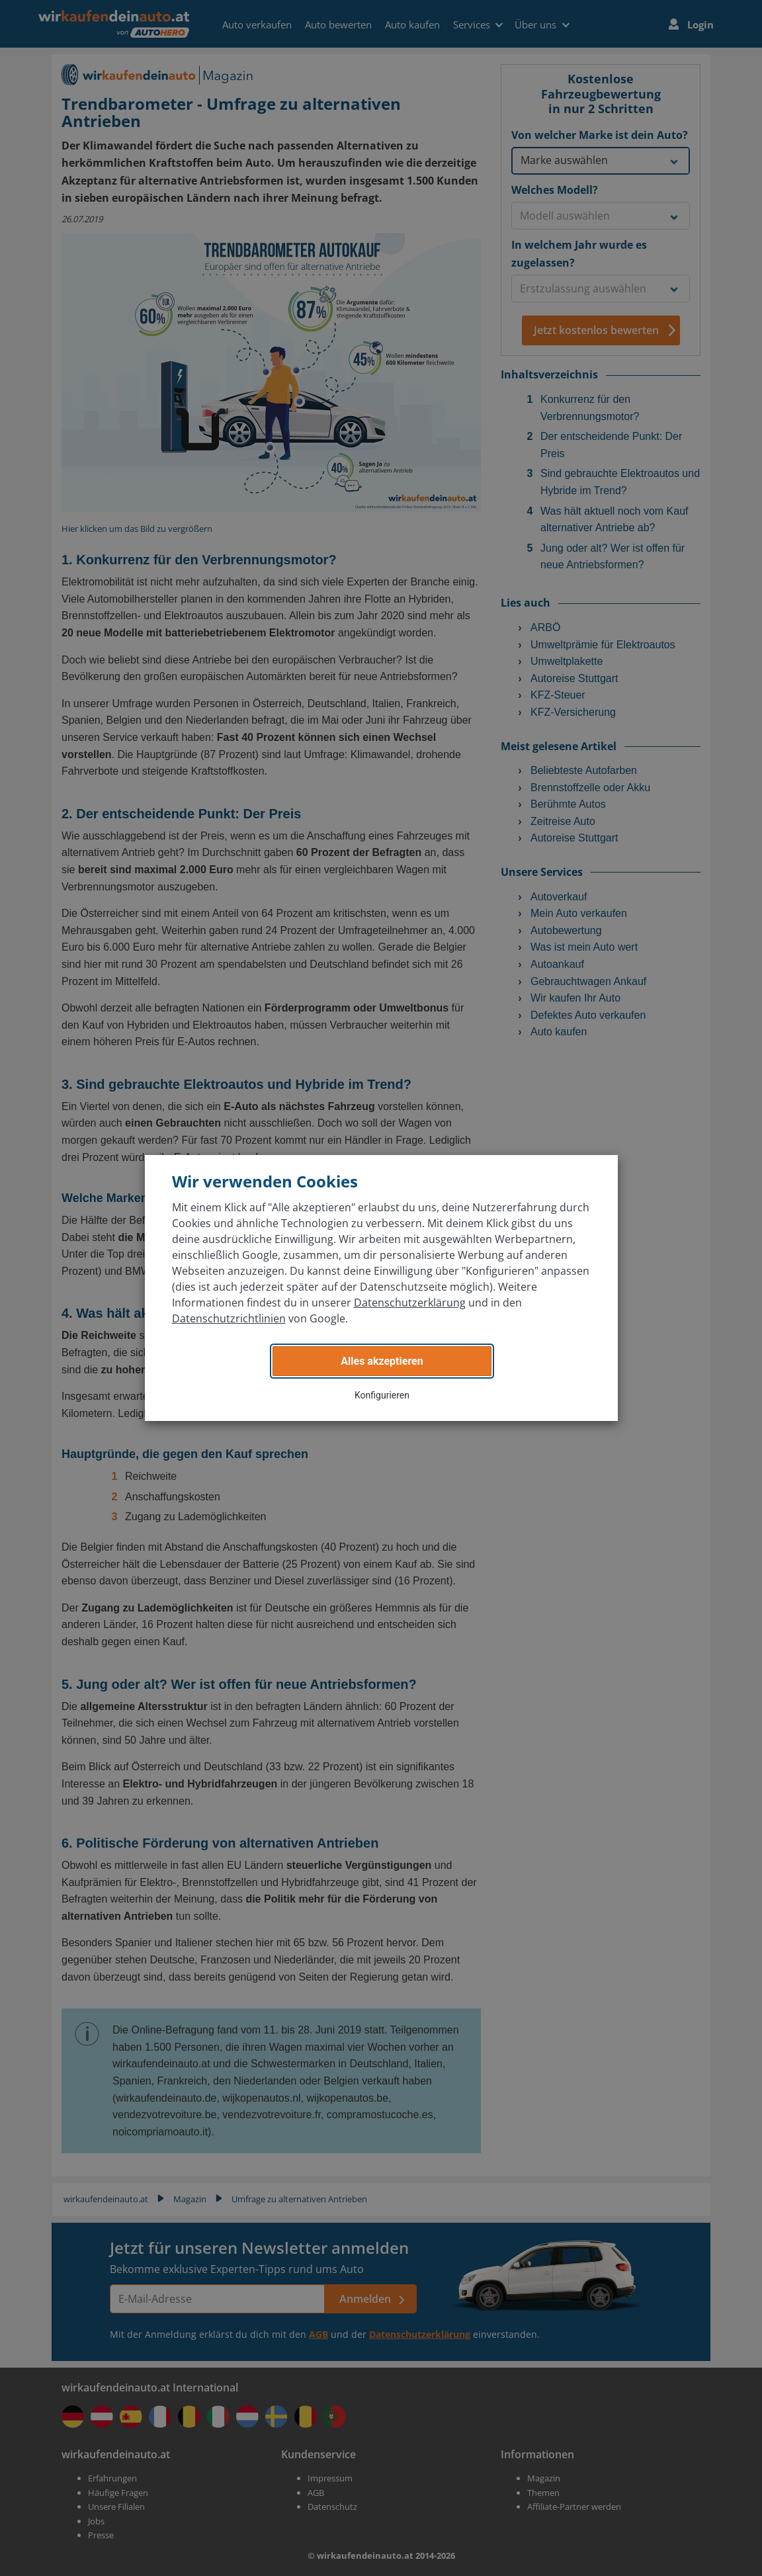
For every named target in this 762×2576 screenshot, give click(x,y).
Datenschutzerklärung (410, 1302)
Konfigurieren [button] (382, 1395)
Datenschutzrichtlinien (229, 1318)
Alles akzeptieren (382, 1361)
